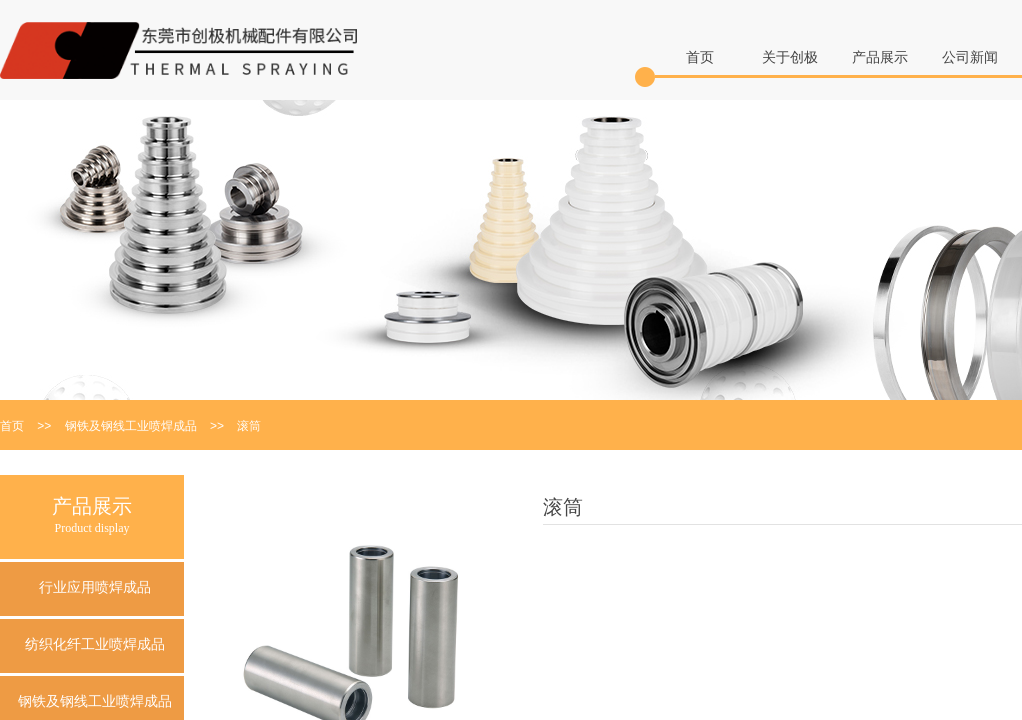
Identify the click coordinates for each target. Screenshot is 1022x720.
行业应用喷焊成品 (95, 587)
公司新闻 (970, 57)
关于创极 (790, 57)
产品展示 (880, 57)
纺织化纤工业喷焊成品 (95, 644)
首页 (700, 57)
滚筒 (249, 426)
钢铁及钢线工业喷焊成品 (131, 426)
